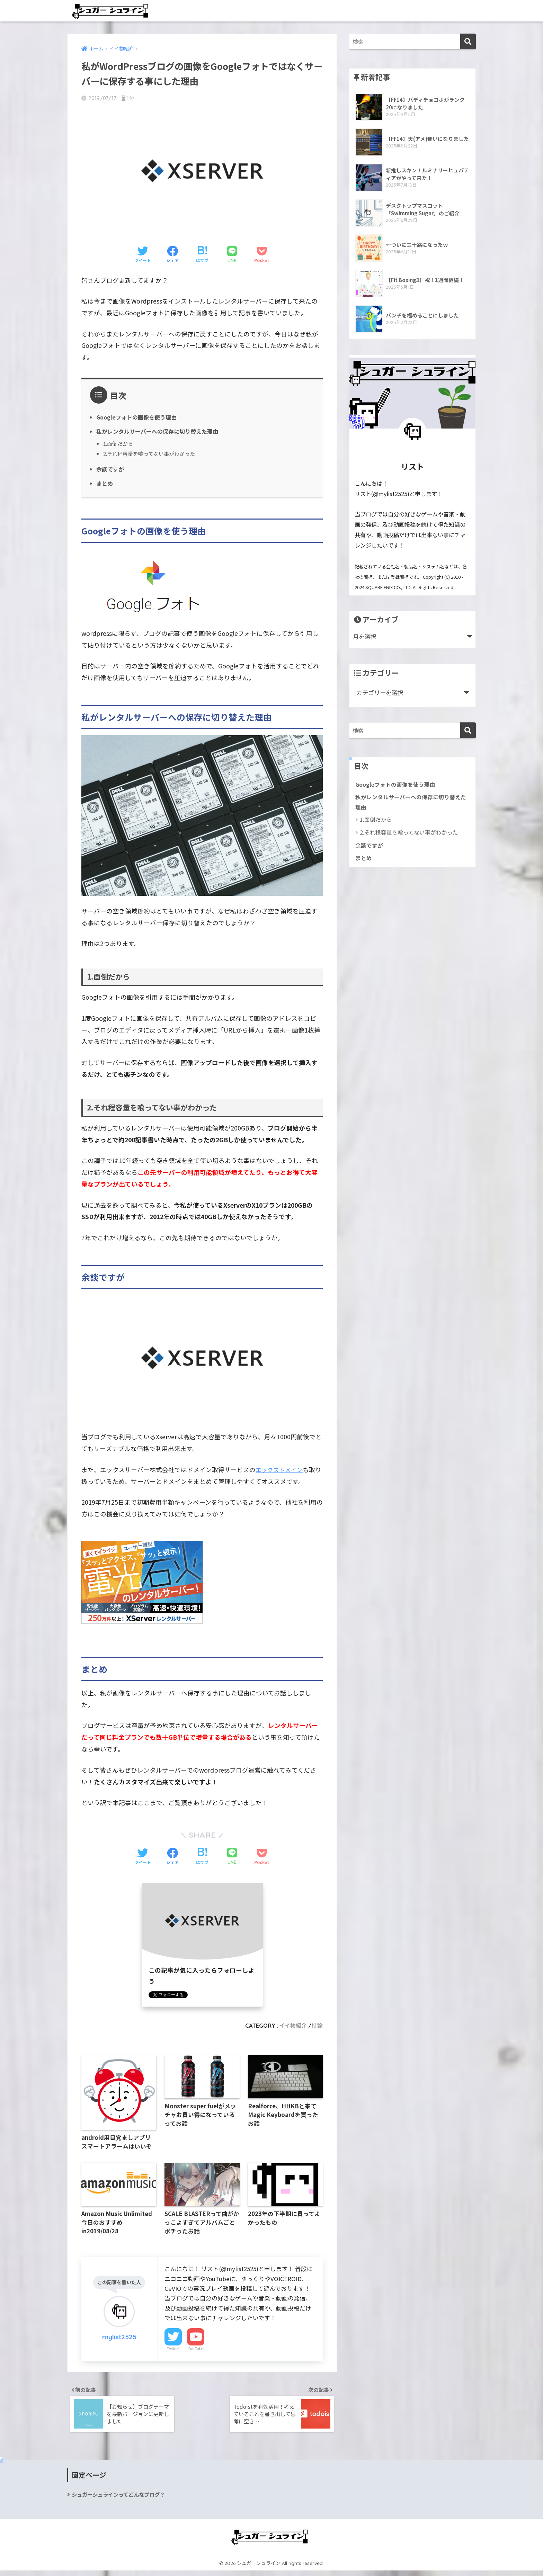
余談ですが (111, 469)
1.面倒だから (119, 444)
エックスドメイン (280, 1469)
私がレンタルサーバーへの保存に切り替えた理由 (161, 431)
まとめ (105, 483)
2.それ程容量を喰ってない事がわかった (152, 454)
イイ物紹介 (291, 2025)
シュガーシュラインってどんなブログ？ (121, 2499)
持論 (317, 2025)
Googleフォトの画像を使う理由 (139, 417)
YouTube (196, 2350)
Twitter (173, 2350)
